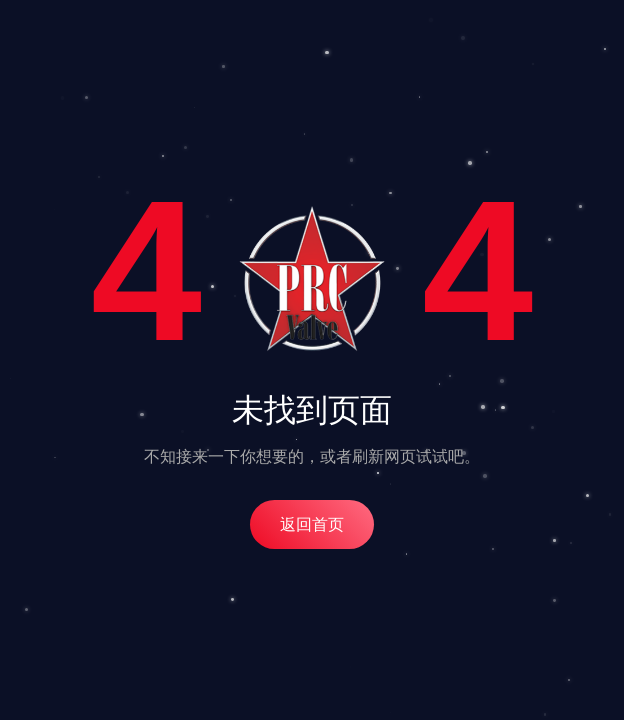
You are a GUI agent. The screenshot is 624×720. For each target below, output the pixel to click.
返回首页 (312, 524)
